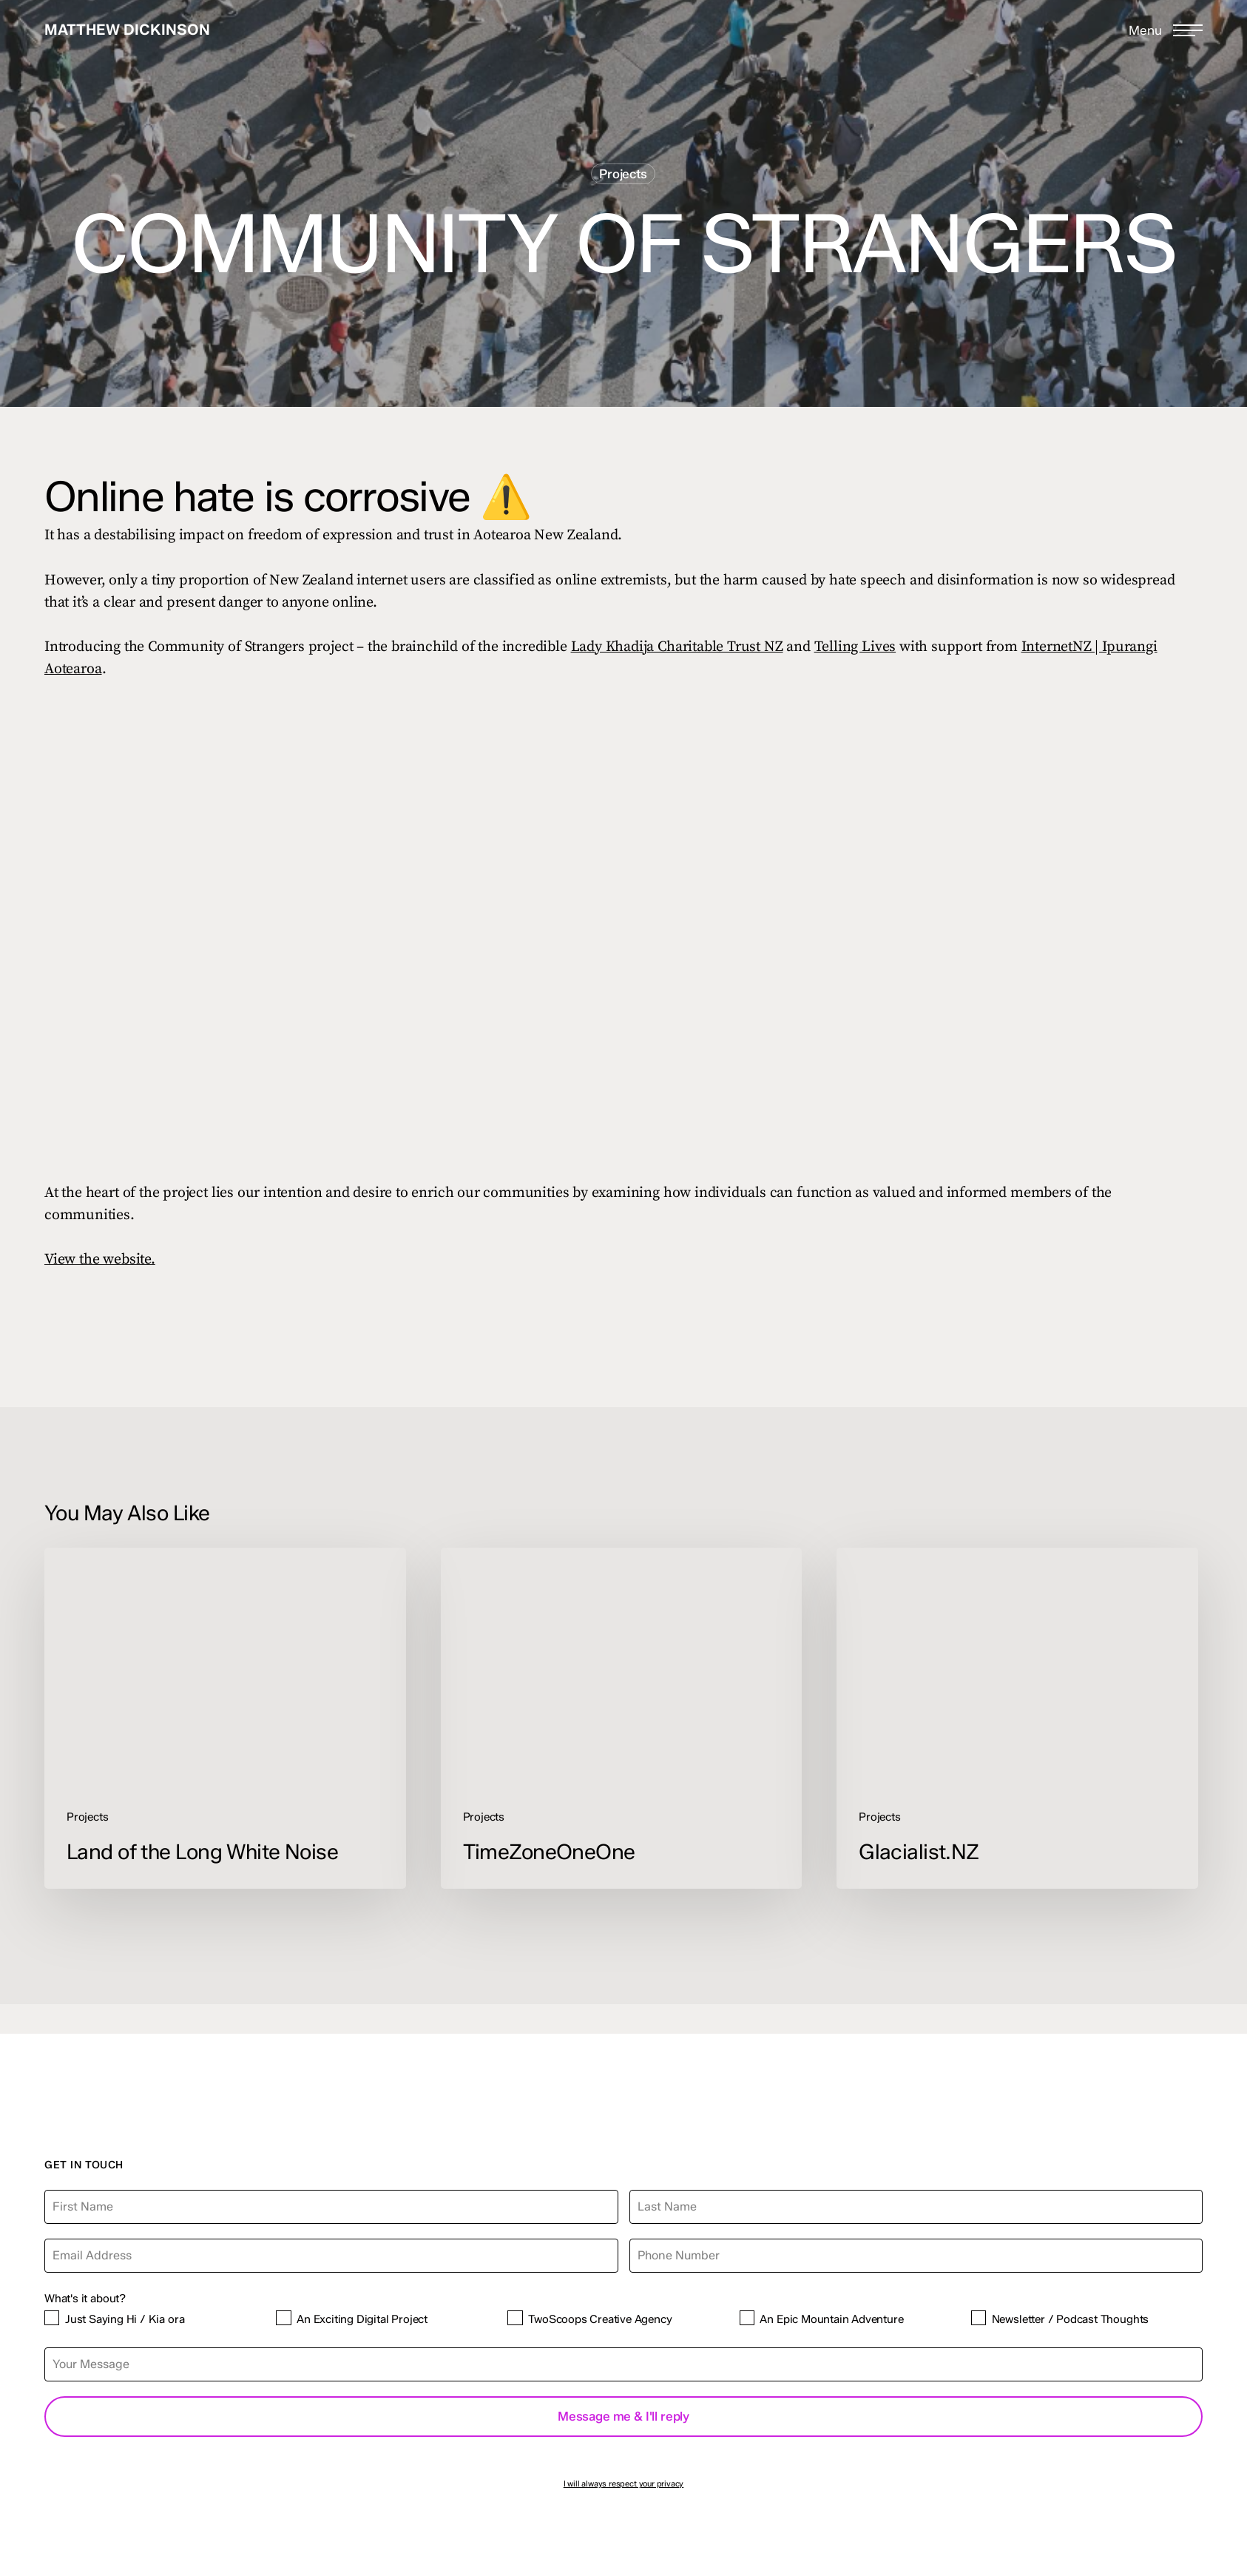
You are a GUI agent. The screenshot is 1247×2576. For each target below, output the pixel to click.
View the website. (99, 1259)
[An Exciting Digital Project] (283, 2317)
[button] (1166, 30)
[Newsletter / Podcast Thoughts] (978, 2317)
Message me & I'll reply (623, 2416)
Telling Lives (855, 647)
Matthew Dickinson (127, 29)
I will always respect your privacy (624, 2483)
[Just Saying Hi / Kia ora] (51, 2317)
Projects (623, 173)
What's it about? (85, 2298)
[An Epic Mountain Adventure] (747, 2317)
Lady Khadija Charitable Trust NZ (677, 647)
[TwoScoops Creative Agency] (514, 2317)
